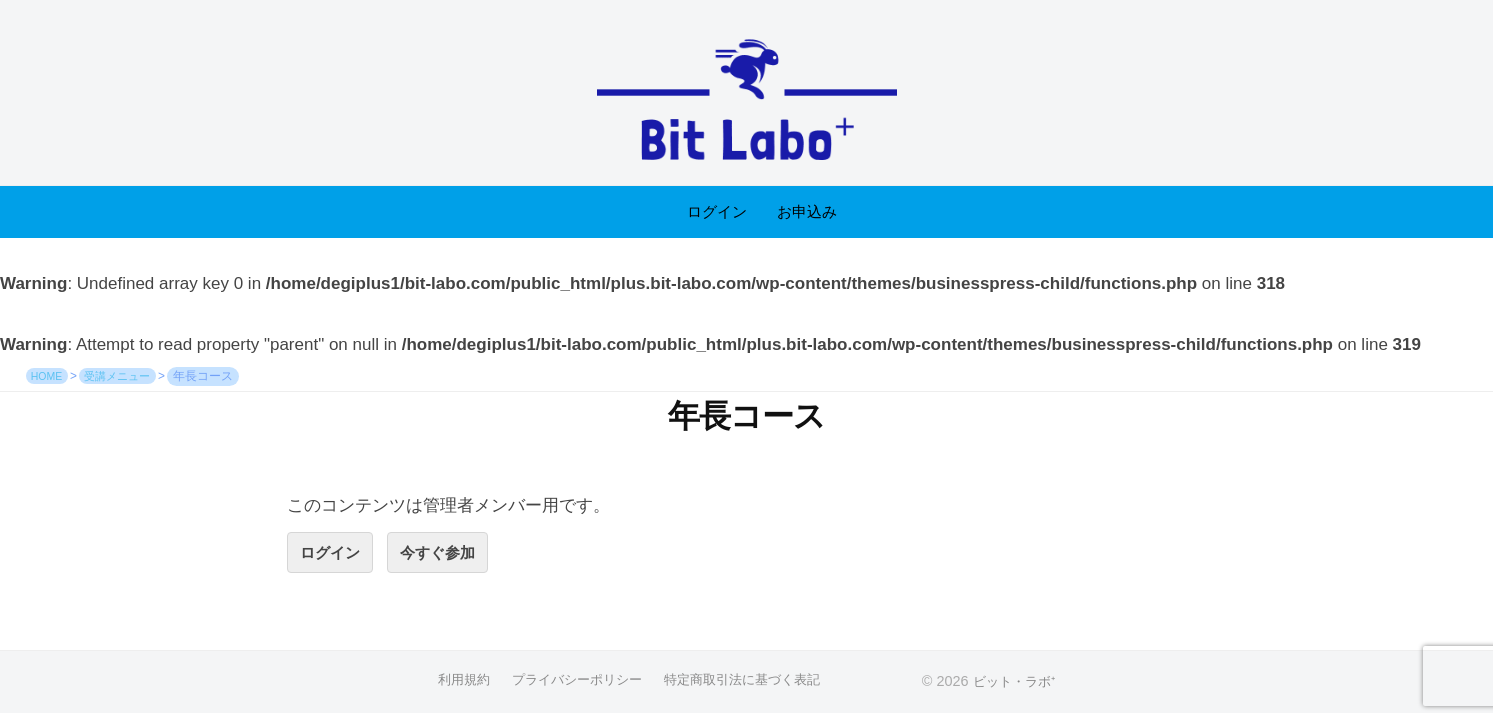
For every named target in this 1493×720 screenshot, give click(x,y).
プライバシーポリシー (574, 683)
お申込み (807, 211)
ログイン (717, 211)
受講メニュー (127, 376)
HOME (49, 376)
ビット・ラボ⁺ (1022, 684)
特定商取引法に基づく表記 (750, 683)
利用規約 (454, 683)
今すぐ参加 (450, 553)
